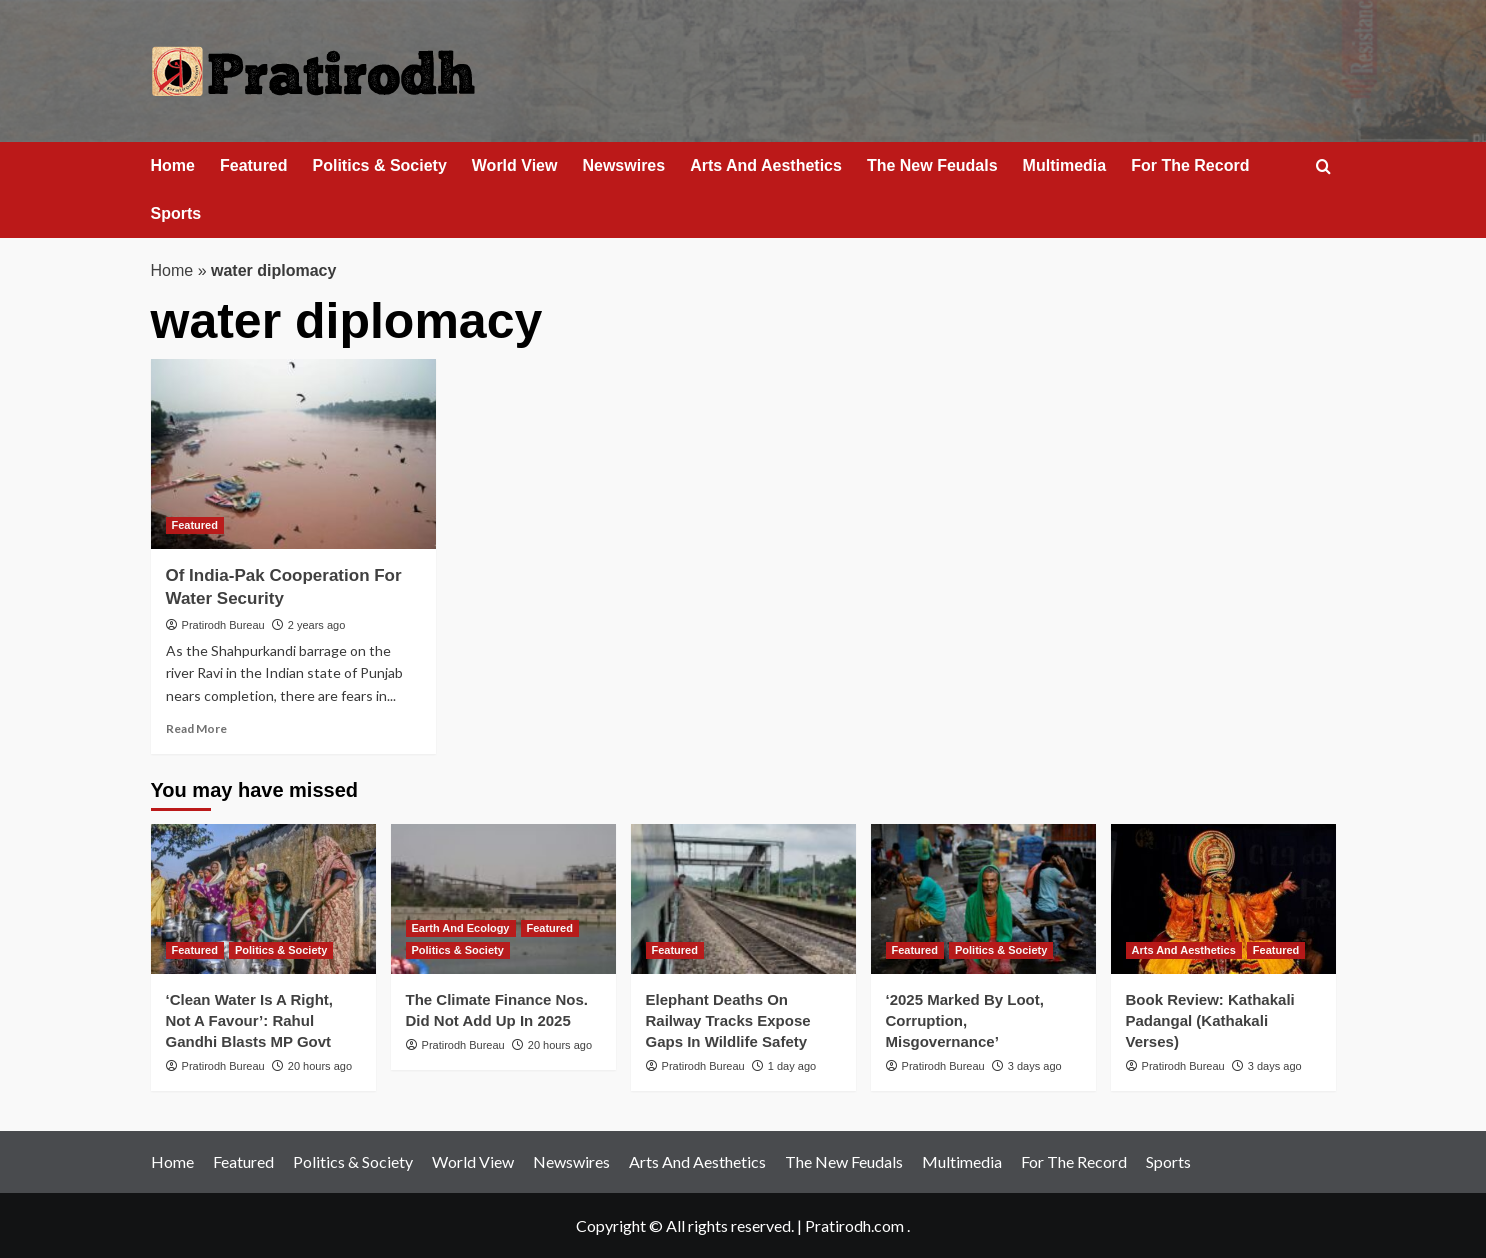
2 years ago (316, 625)
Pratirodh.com (854, 1225)
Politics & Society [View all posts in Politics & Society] (281, 950)
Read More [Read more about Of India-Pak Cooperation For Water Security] (196, 728)
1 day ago (792, 1066)
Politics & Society (380, 165)
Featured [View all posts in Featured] (195, 525)
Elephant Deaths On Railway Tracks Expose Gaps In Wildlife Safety (728, 1020)
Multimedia (1065, 165)
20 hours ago (320, 1066)
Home (173, 165)
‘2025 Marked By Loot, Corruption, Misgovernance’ (965, 1020)
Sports (176, 213)
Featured (254, 165)
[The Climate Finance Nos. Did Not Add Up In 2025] (503, 899)
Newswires (623, 165)
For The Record (1190, 165)
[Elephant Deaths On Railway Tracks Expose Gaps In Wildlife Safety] (743, 899)
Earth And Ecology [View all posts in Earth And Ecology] (461, 928)
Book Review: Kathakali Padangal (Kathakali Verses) (1210, 1020)
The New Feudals (932, 165)
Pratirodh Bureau (223, 625)
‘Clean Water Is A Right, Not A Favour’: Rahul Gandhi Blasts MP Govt (250, 1020)
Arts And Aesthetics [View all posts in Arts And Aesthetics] (1184, 950)
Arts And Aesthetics (766, 165)
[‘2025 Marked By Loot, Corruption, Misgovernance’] (983, 899)
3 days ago (1035, 1066)
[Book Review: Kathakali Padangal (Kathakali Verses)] (1223, 899)
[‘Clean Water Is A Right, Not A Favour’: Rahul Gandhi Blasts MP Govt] (263, 899)
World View (515, 165)
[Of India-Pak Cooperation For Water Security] (293, 454)
